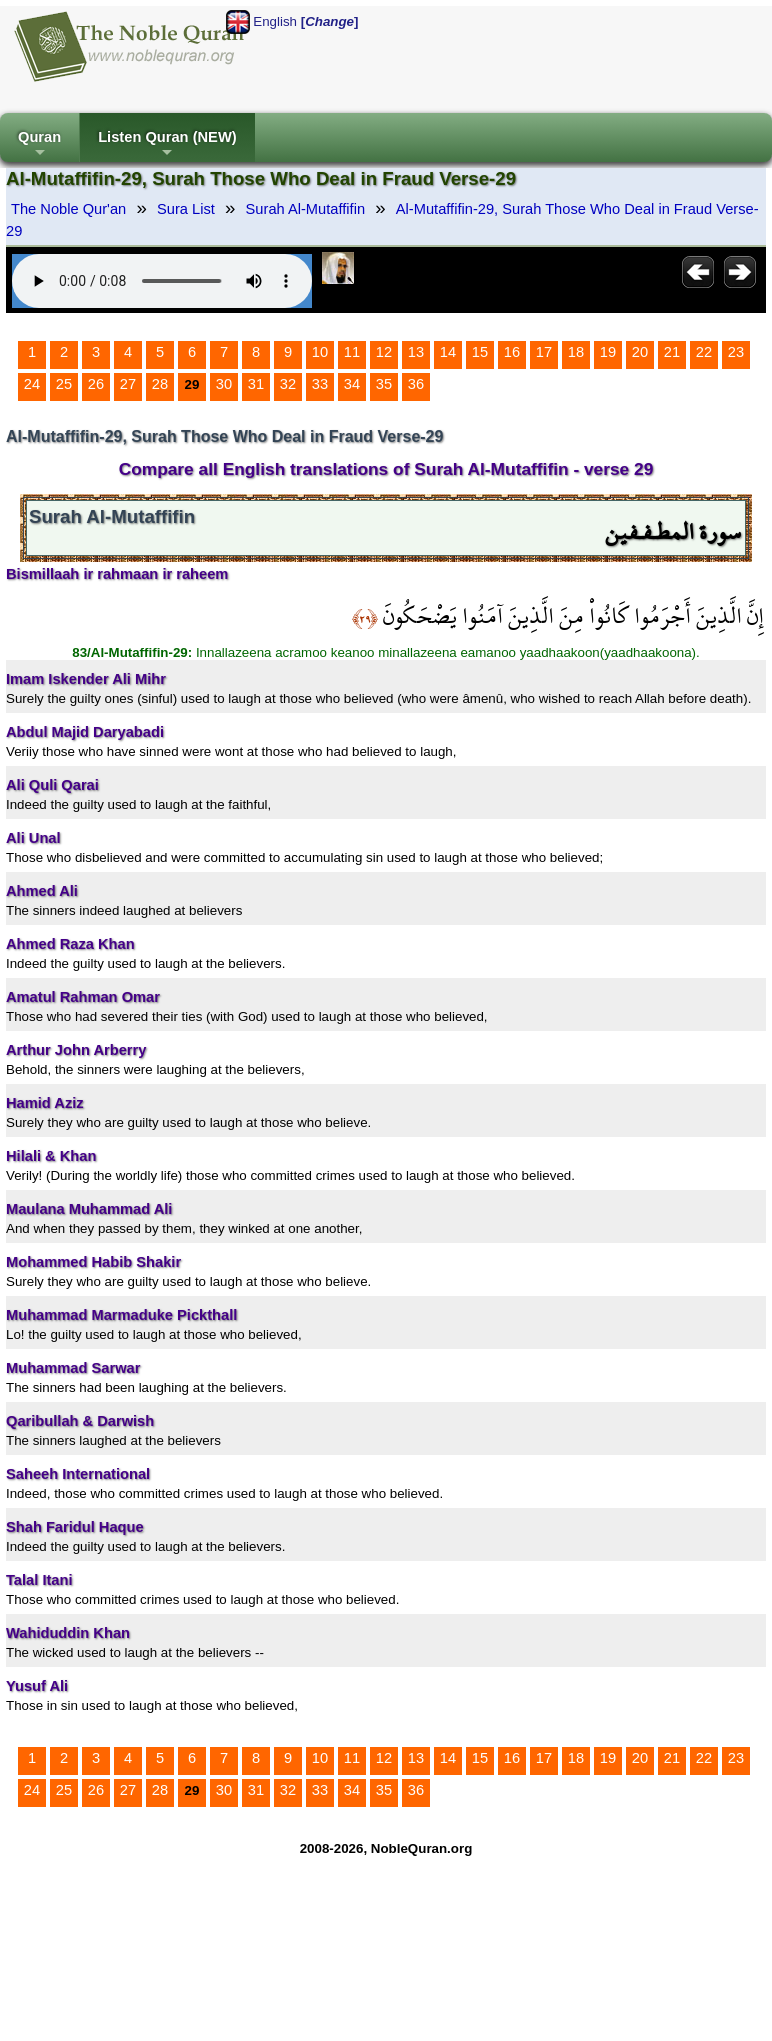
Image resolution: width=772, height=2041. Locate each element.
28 (160, 384)
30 (224, 384)
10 (320, 352)
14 (448, 352)
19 (608, 352)
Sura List (186, 209)
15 (480, 352)
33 (320, 384)
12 (384, 352)
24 (32, 384)
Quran (39, 145)
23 (736, 352)
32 (288, 384)
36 (416, 384)
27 (128, 384)
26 (96, 384)
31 (256, 384)
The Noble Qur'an (68, 209)
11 (352, 352)
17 (544, 352)
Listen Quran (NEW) (167, 145)
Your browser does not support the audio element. (162, 281)
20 (640, 352)
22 (704, 352)
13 (416, 352)
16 (512, 352)
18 (576, 352)
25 (64, 384)
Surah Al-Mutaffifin (305, 209)
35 (384, 384)
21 (672, 352)
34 (352, 384)
